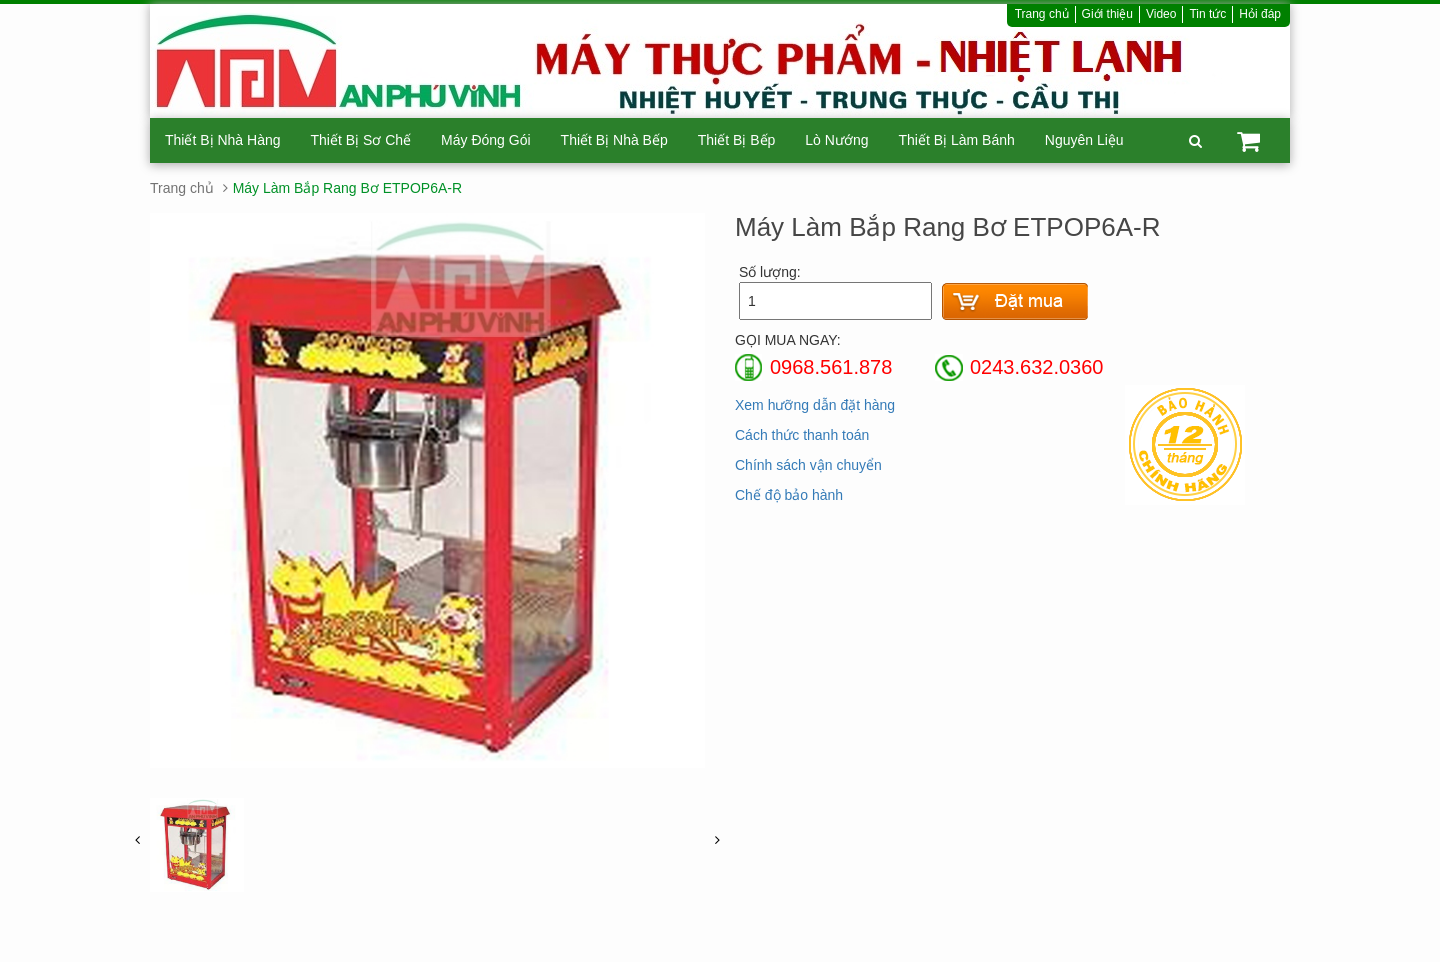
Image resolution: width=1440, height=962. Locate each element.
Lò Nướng (836, 140)
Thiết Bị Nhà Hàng (223, 140)
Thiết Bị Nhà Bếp (614, 140)
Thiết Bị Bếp (737, 140)
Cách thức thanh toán (802, 435)
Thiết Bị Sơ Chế (361, 140)
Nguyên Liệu (1084, 140)
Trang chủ (1042, 14)
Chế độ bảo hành (789, 495)
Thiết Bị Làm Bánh (956, 140)
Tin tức (1207, 14)
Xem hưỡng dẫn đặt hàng (815, 405)
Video (1161, 14)
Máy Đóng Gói (485, 140)
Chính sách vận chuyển (808, 465)
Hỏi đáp (1260, 14)
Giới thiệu (1107, 14)
